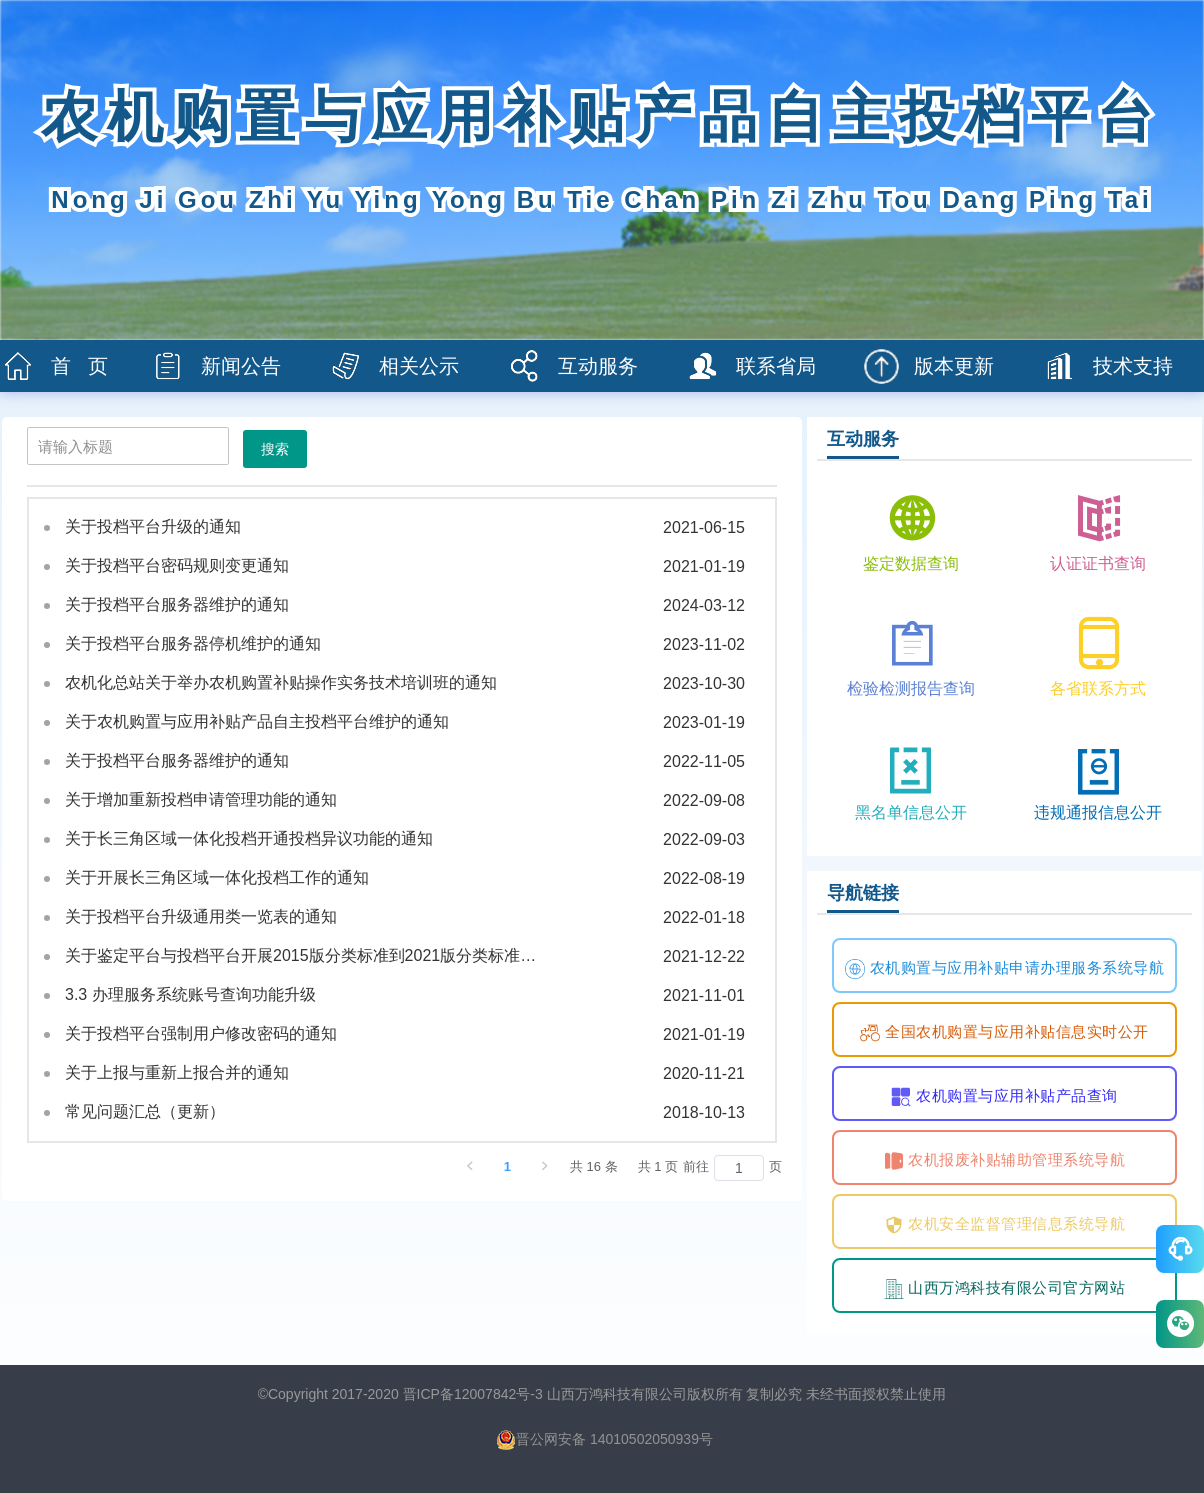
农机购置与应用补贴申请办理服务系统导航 (1004, 969)
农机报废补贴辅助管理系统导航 (1005, 1161)
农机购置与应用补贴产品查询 (1004, 1097)
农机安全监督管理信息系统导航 (1005, 1225)
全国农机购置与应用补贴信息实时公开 (1004, 1033)
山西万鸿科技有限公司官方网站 (1005, 1289)
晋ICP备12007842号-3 (473, 1394)
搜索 (275, 449)
